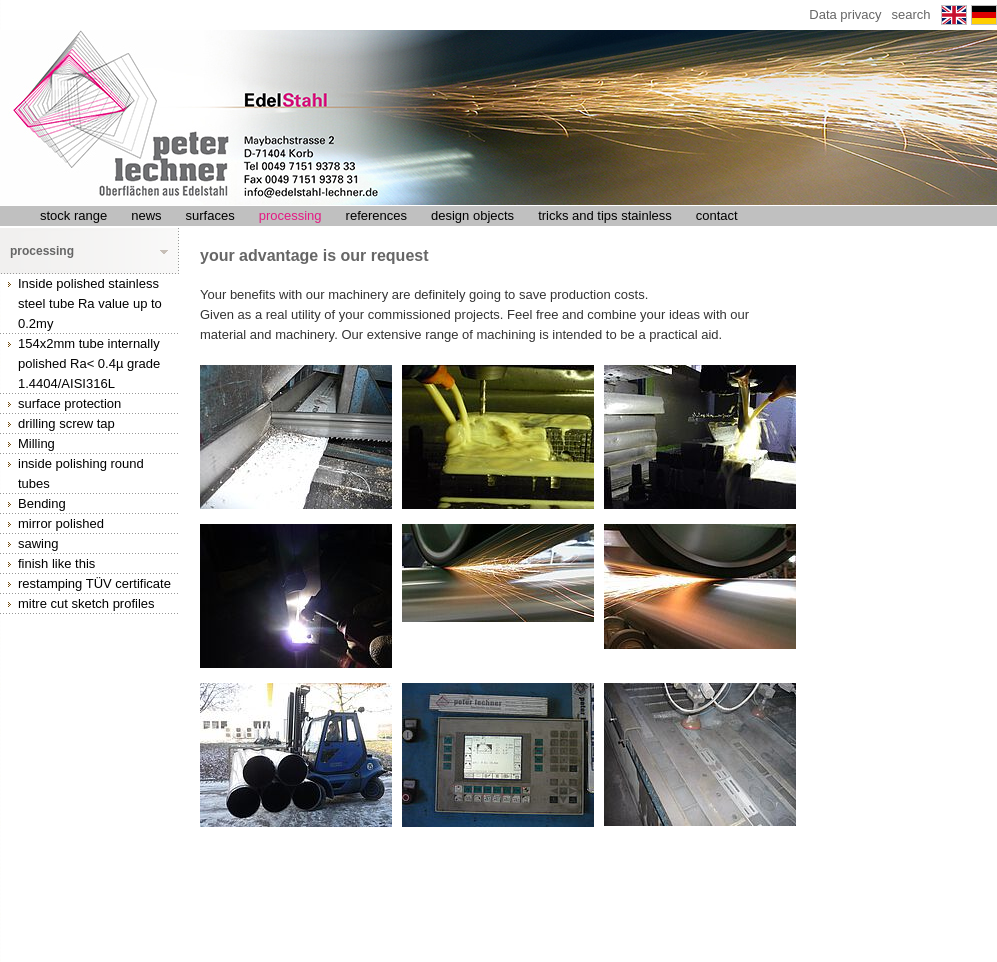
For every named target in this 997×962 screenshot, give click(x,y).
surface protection (69, 403)
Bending (42, 503)
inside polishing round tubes (81, 473)
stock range (73, 215)
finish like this (56, 563)
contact (717, 215)
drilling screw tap (66, 423)
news (146, 215)
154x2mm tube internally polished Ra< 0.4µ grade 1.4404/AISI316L (89, 363)
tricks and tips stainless (605, 215)
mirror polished (61, 523)
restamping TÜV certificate (94, 583)
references (376, 215)
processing (290, 215)
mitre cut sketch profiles (86, 603)
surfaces (210, 215)
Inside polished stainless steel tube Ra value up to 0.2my (90, 303)
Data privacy (845, 14)
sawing (38, 543)
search (911, 14)
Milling (36, 443)
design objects (472, 215)
